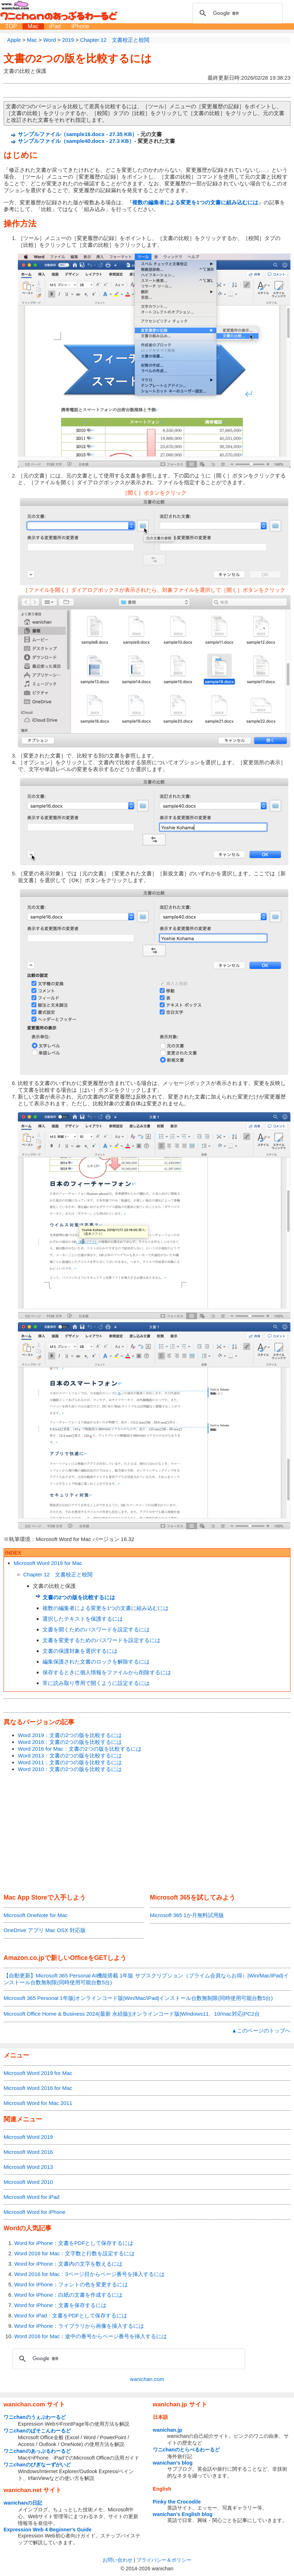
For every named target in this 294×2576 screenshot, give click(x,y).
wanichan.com (147, 2379)
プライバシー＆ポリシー (163, 2560)
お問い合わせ (118, 2560)
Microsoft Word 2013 (28, 2167)
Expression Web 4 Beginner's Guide (47, 2529)
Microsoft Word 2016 (28, 2152)
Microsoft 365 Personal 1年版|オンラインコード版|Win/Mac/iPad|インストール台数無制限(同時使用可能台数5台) (138, 1998)
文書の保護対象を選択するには (80, 1651)
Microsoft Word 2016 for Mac (38, 2088)
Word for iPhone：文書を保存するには (60, 2305)
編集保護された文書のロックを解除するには (96, 1662)
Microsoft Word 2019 (28, 2137)
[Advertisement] (147, 1834)
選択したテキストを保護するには (83, 1619)
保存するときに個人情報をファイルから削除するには (107, 1672)
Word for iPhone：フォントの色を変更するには (71, 2284)
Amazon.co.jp (24, 1957)
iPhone (80, 26)
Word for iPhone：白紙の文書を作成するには (68, 2295)
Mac (33, 26)
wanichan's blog (173, 2463)
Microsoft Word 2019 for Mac (48, 1563)
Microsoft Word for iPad (31, 2197)
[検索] (236, 13)
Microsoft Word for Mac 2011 (38, 2103)
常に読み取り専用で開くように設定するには (96, 1683)
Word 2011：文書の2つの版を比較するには (70, 1762)
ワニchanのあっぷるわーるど (37, 2451)
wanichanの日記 (23, 2503)
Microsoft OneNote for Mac (36, 1915)
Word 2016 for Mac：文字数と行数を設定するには (74, 2253)
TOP (11, 26)
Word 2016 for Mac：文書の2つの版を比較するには (79, 1749)
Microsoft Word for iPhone (34, 2212)
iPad (55, 26)
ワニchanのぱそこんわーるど (37, 2431)
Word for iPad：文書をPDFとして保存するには (70, 2315)
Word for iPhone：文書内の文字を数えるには (68, 2264)
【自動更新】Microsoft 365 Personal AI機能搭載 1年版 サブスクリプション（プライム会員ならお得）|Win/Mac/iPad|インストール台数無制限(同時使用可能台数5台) (146, 1978)
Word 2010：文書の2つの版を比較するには (70, 1769)
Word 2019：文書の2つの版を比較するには (70, 1735)
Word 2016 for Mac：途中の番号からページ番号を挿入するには (90, 2336)
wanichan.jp (167, 2430)
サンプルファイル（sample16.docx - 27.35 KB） (77, 134)
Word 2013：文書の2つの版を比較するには (70, 1755)
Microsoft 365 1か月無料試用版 (187, 1915)
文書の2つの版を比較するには (78, 58)
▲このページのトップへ (260, 2030)
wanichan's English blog (183, 2514)
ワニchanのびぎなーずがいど (37, 2464)
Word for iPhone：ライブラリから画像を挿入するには (79, 2326)
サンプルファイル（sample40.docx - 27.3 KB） (76, 141)
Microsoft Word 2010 (28, 2182)
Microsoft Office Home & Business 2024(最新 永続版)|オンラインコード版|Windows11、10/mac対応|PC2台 (132, 2014)
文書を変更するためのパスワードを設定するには (101, 1640)
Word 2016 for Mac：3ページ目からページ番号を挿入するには (89, 2274)
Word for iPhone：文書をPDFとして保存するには (73, 2243)
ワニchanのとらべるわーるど (186, 2449)
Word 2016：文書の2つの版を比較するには (70, 1742)
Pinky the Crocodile (177, 2502)
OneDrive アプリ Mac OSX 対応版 (45, 1930)
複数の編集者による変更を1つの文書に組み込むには (106, 1608)
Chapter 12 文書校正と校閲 (58, 1574)
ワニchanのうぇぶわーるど (35, 2417)
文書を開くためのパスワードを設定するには (96, 1629)
